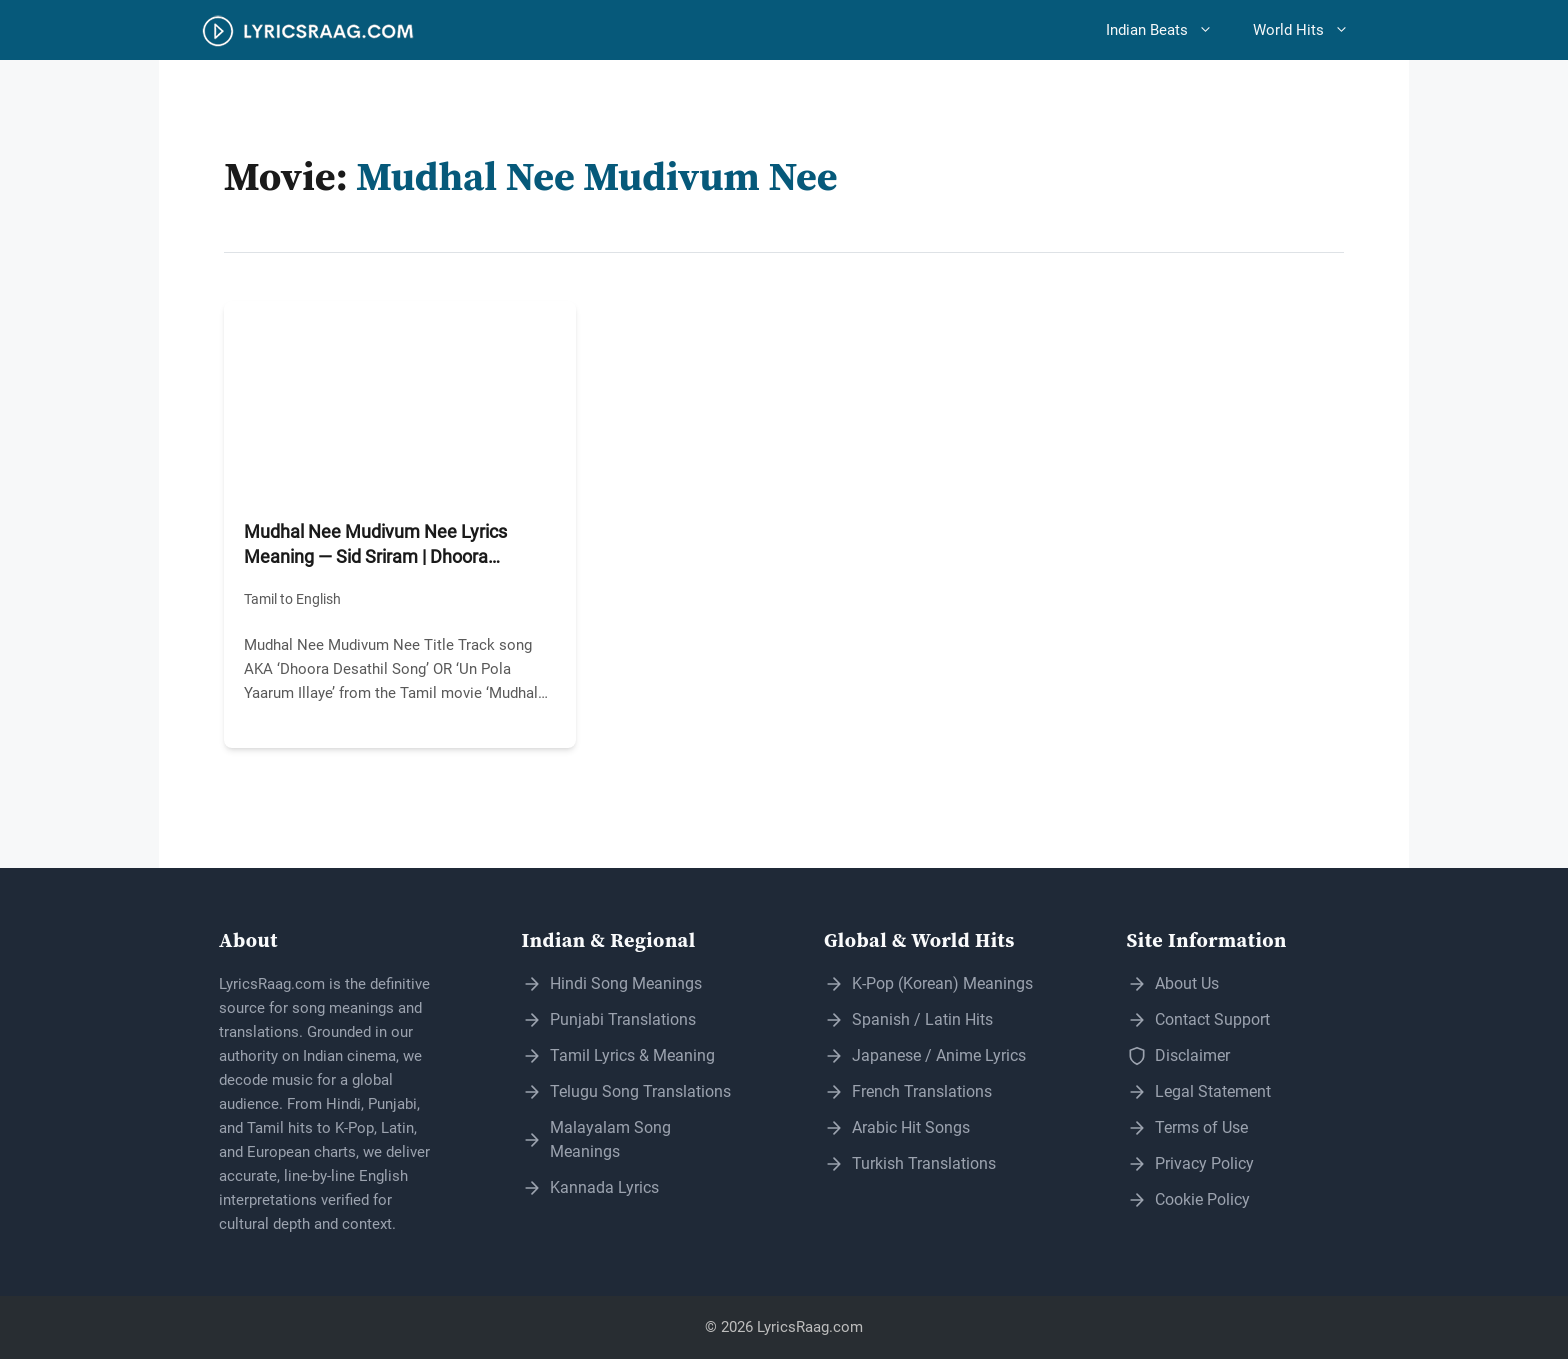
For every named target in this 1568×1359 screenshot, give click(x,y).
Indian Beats (1169, 30)
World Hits (1311, 30)
